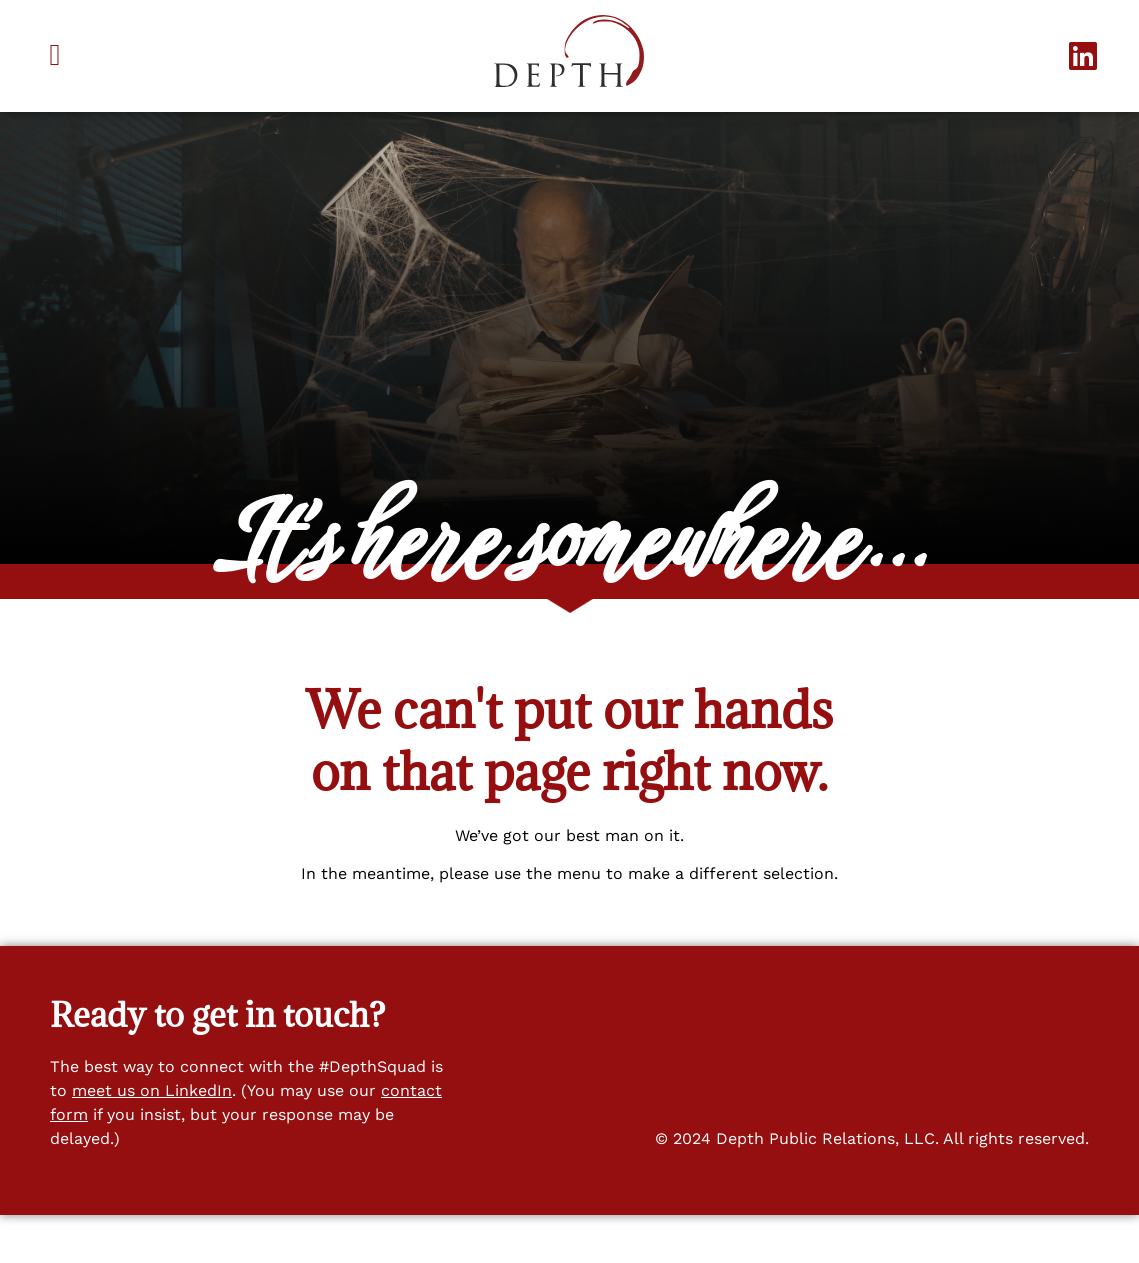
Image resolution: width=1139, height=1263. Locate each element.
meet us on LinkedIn (152, 1137)
